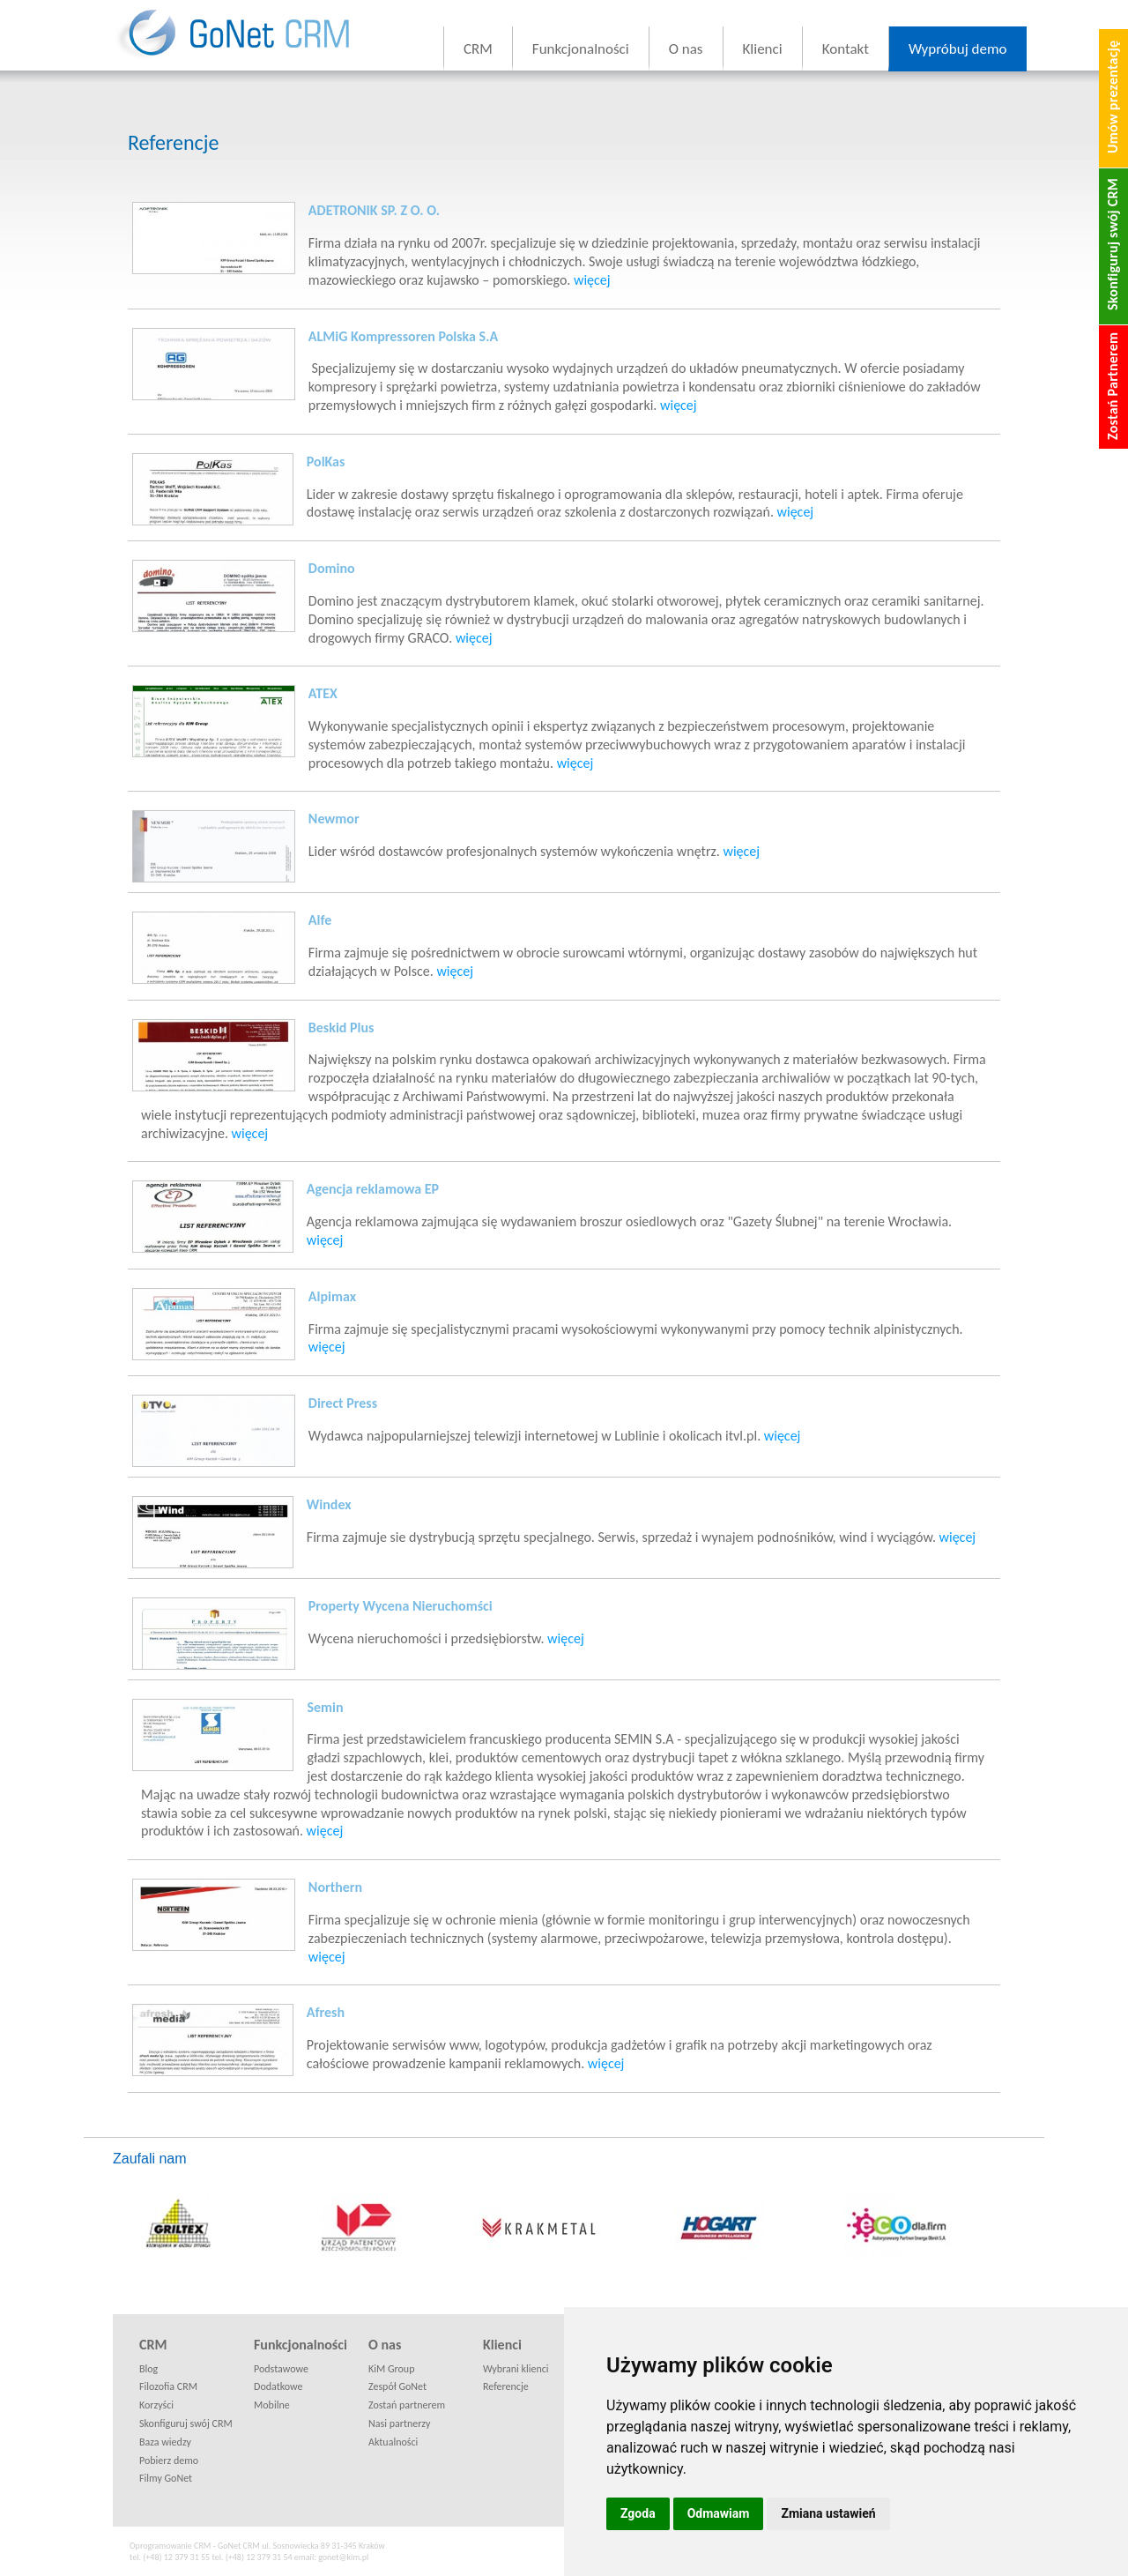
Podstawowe (281, 2369)
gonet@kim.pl (343, 2557)
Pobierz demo (168, 2460)
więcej (592, 280)
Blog (148, 2369)
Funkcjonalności (580, 49)
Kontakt (845, 49)
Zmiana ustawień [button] (828, 2513)
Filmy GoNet (165, 2478)
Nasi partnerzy (399, 2423)
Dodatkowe (278, 2386)
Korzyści (156, 2405)
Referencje (506, 2386)
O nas (686, 49)
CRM (478, 49)
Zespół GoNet (397, 2386)
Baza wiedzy (165, 2442)
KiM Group (391, 2369)
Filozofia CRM (168, 2386)
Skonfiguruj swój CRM (186, 2423)
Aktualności (393, 2442)
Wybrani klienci (516, 2369)
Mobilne (272, 2405)
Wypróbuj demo (958, 49)
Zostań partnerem (406, 2405)
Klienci (763, 49)
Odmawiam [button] (718, 2513)
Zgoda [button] (638, 2513)
